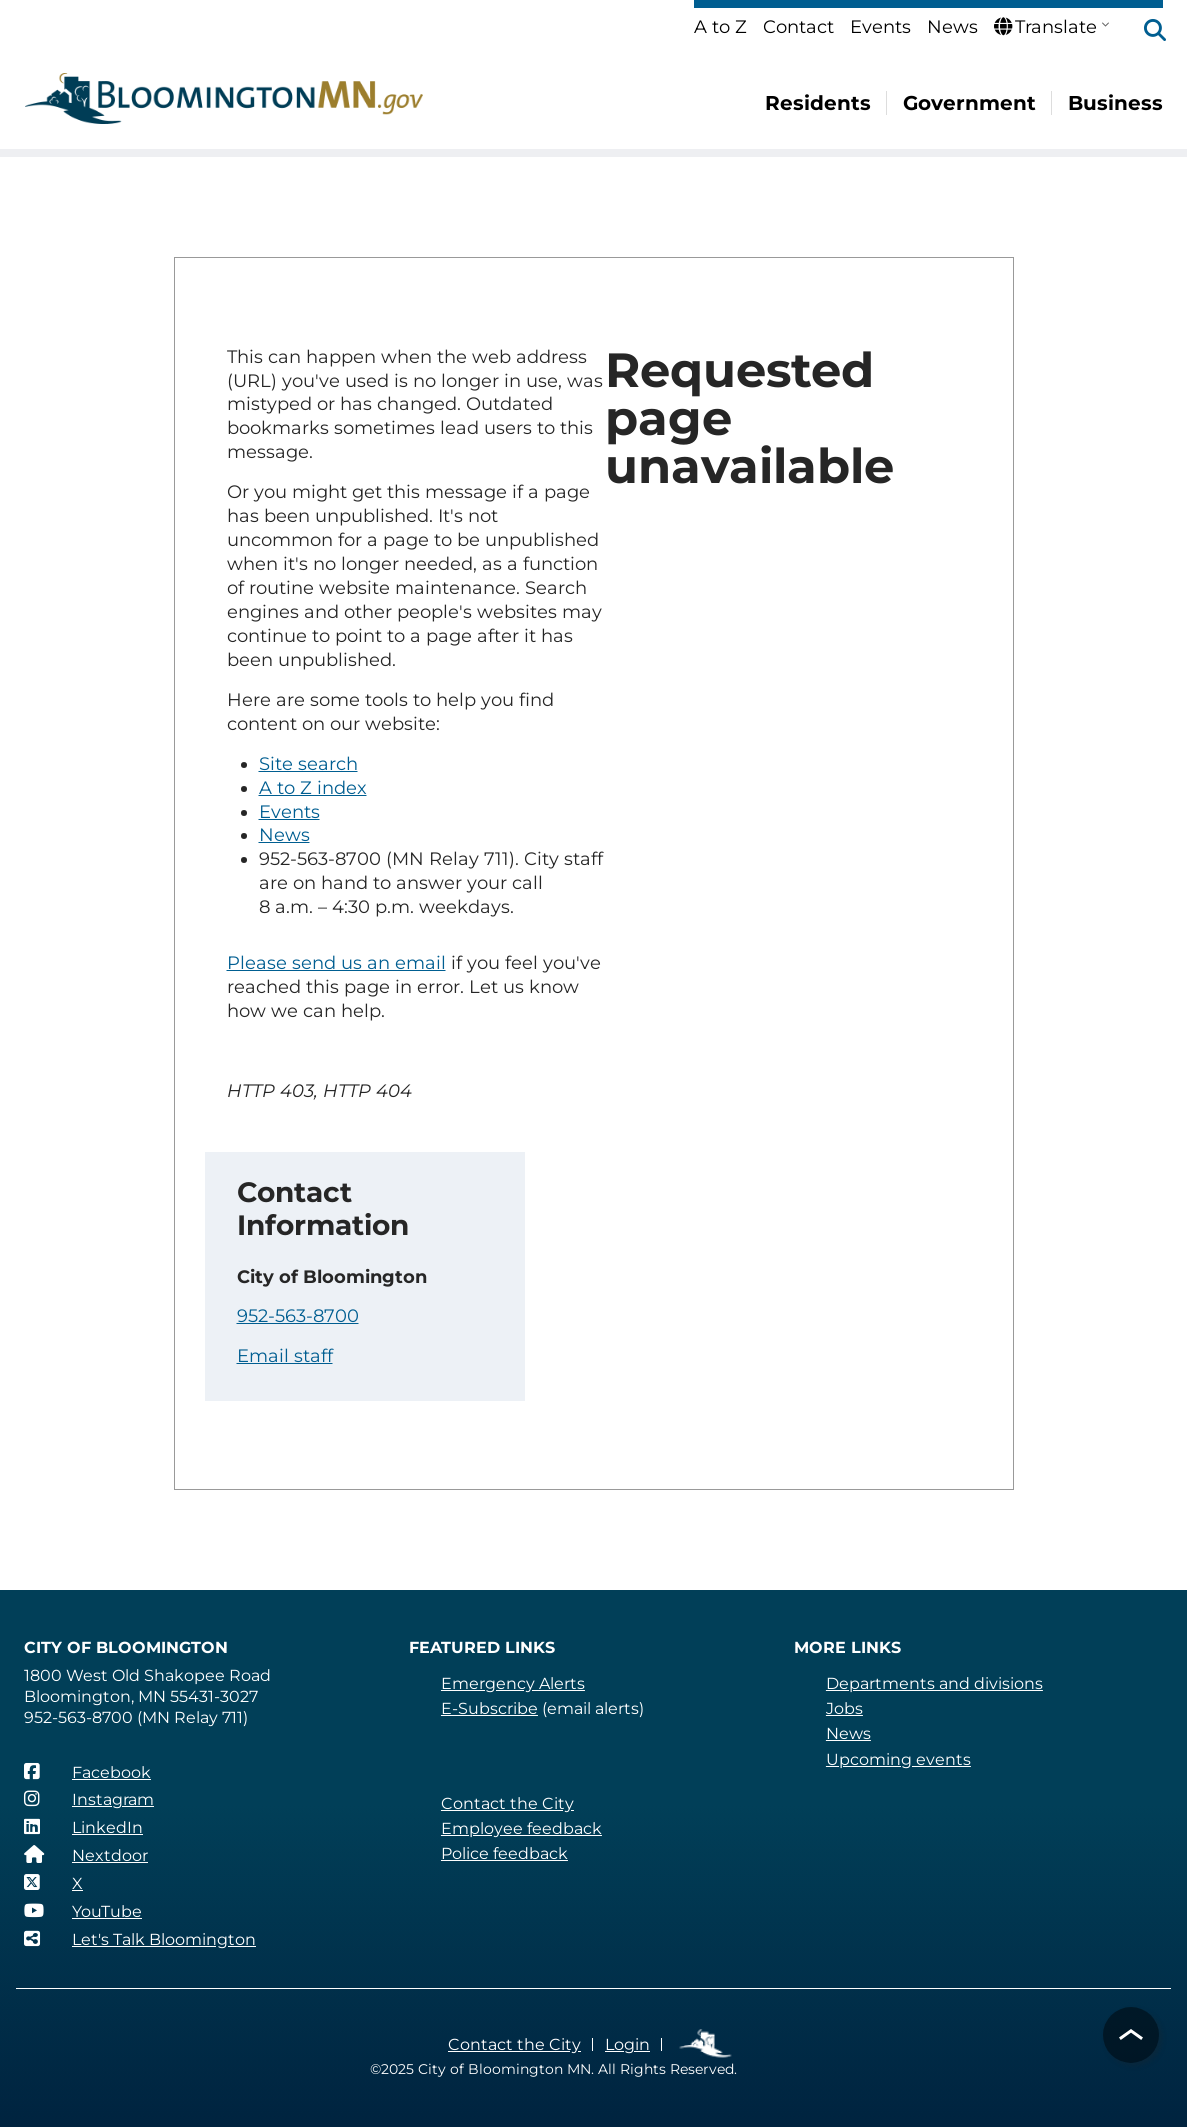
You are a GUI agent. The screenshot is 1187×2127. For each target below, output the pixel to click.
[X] (53, 1883)
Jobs (844, 1708)
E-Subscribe (489, 1708)
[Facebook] (87, 1772)
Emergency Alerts (513, 1683)
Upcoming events (898, 1759)
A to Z (720, 27)
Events (880, 27)
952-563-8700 (298, 1316)
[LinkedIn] (83, 1827)
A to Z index (313, 788)
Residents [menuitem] (818, 103)
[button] (1145, 32)
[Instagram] (89, 1799)
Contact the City (507, 1803)
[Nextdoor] (86, 1855)
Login (627, 2044)
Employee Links (706, 2044)
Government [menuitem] (969, 103)
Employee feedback (521, 1828)
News (952, 27)
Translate (1045, 27)
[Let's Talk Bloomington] (140, 1939)
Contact (798, 27)
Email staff (285, 1356)
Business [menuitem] (1115, 103)
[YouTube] (83, 1911)
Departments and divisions (934, 1683)
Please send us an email (336, 963)
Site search (308, 764)
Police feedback (504, 1853)
